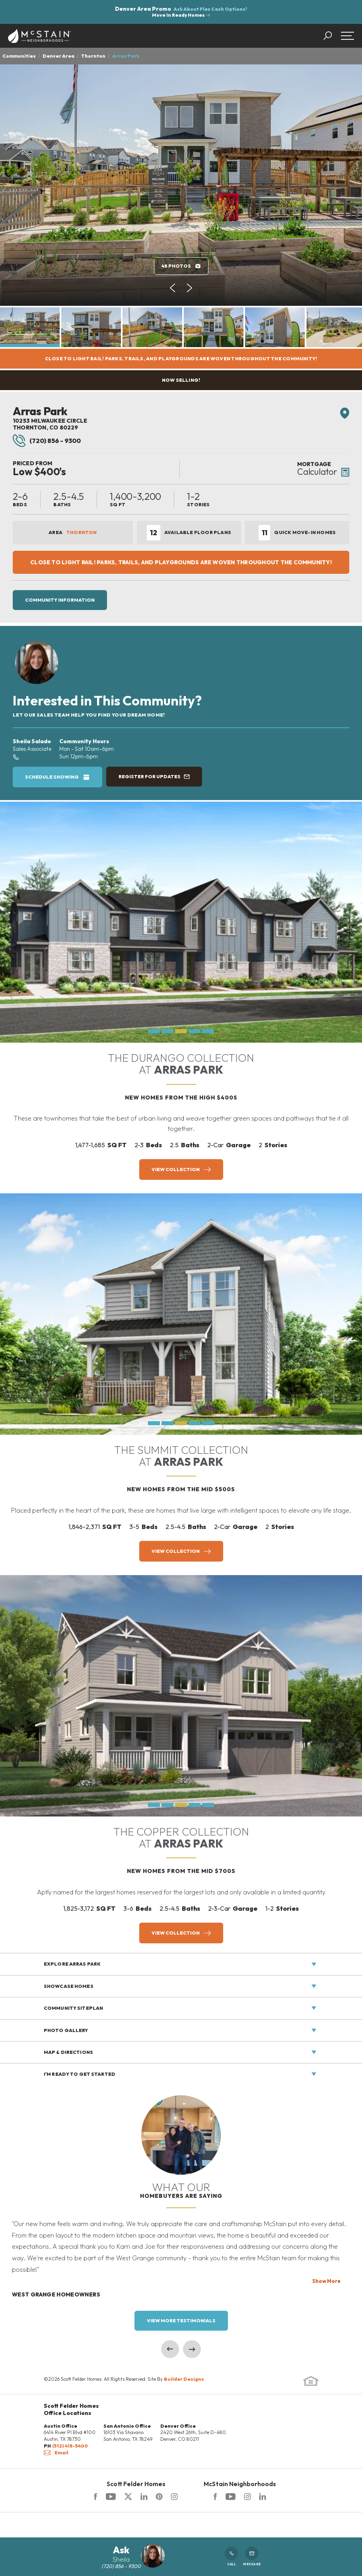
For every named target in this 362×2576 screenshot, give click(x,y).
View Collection (176, 1169)
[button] (331, 35)
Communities (19, 56)
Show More (326, 2281)
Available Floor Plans (189, 532)
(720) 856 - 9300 (47, 440)
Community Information (60, 600)
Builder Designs (184, 2379)
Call (231, 2556)
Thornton (93, 56)
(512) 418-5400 (70, 2446)
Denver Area (58, 56)
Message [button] (252, 2556)
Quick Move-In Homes (297, 532)
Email (56, 2453)
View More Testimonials (181, 2320)
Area (73, 532)
